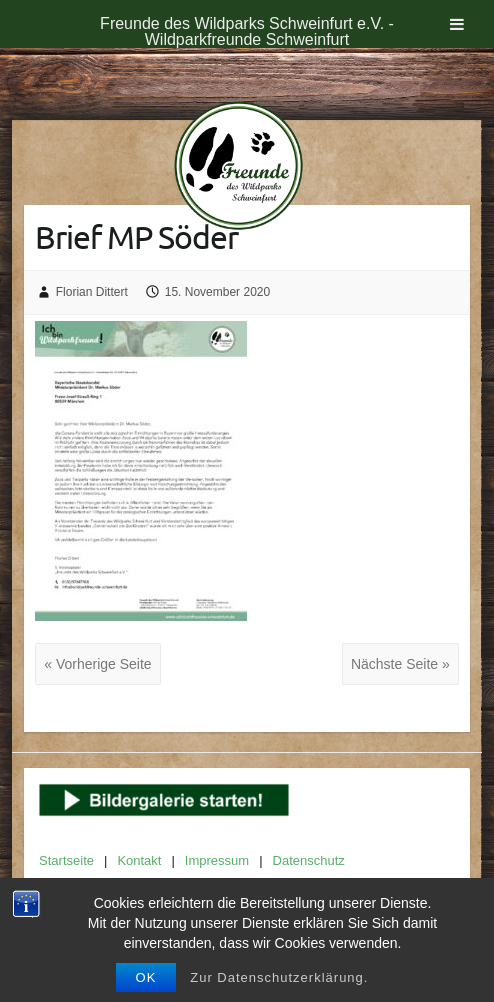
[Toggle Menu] (457, 24)
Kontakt (139, 860)
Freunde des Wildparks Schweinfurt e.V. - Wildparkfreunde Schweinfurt (247, 31)
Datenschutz (309, 860)
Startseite (66, 860)
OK (146, 977)
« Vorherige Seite (97, 664)
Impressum (217, 860)
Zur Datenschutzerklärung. (279, 977)
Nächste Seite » (400, 664)
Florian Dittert (92, 292)
